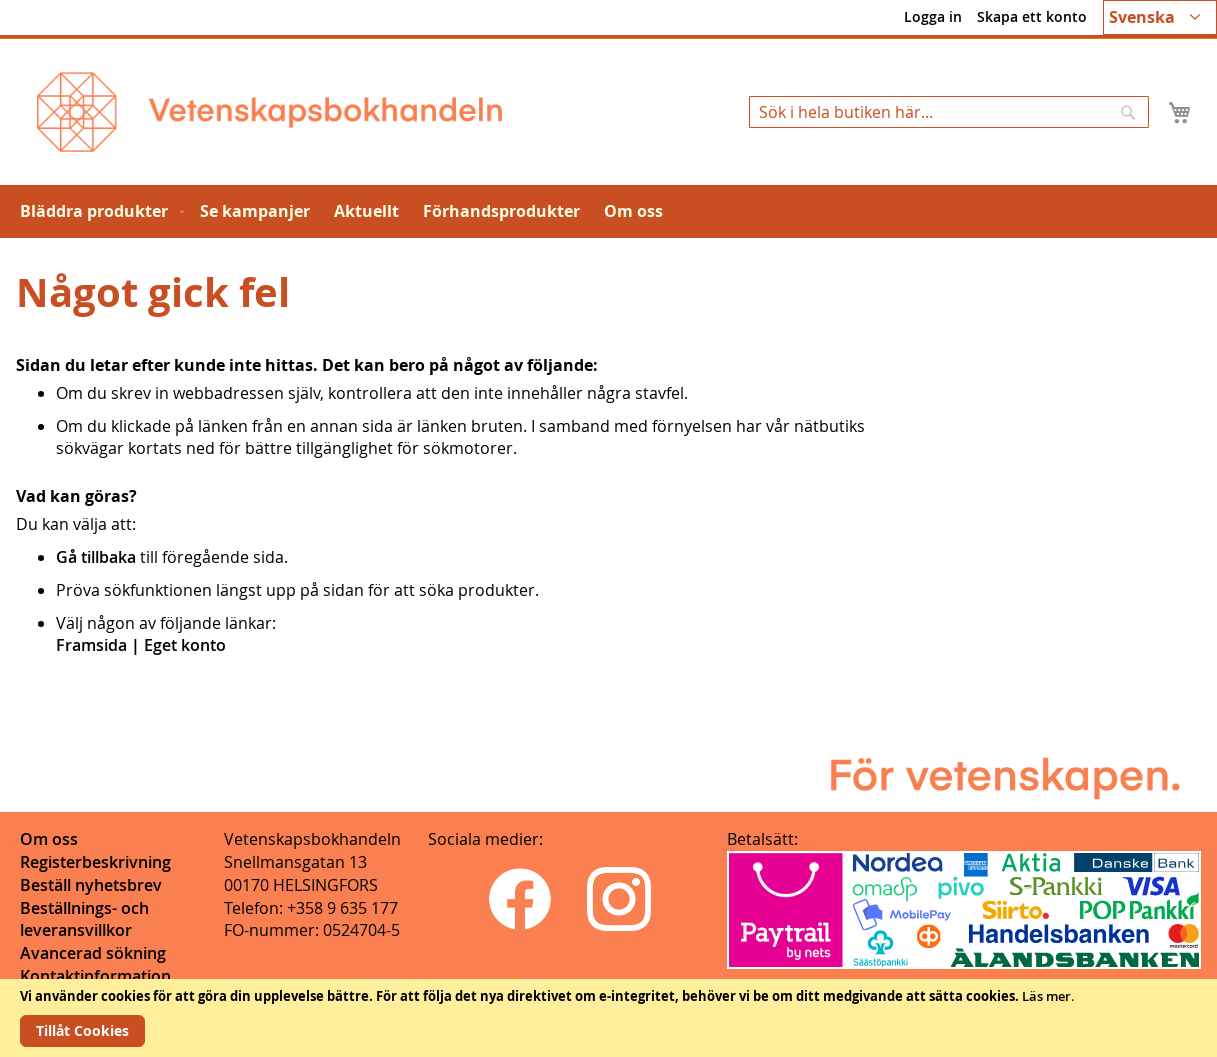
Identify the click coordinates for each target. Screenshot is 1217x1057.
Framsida (91, 645)
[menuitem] (98, 211)
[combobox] (949, 112)
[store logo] (269, 112)
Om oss (49, 839)
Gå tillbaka (96, 557)
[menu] (608, 211)
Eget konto (185, 645)
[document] (608, 1018)
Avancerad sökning (93, 953)
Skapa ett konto (1032, 16)
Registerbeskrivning (95, 862)
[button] (1160, 17)
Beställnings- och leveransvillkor (84, 919)
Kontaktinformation (95, 976)
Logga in (933, 16)
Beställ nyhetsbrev (91, 885)
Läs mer (1046, 996)
